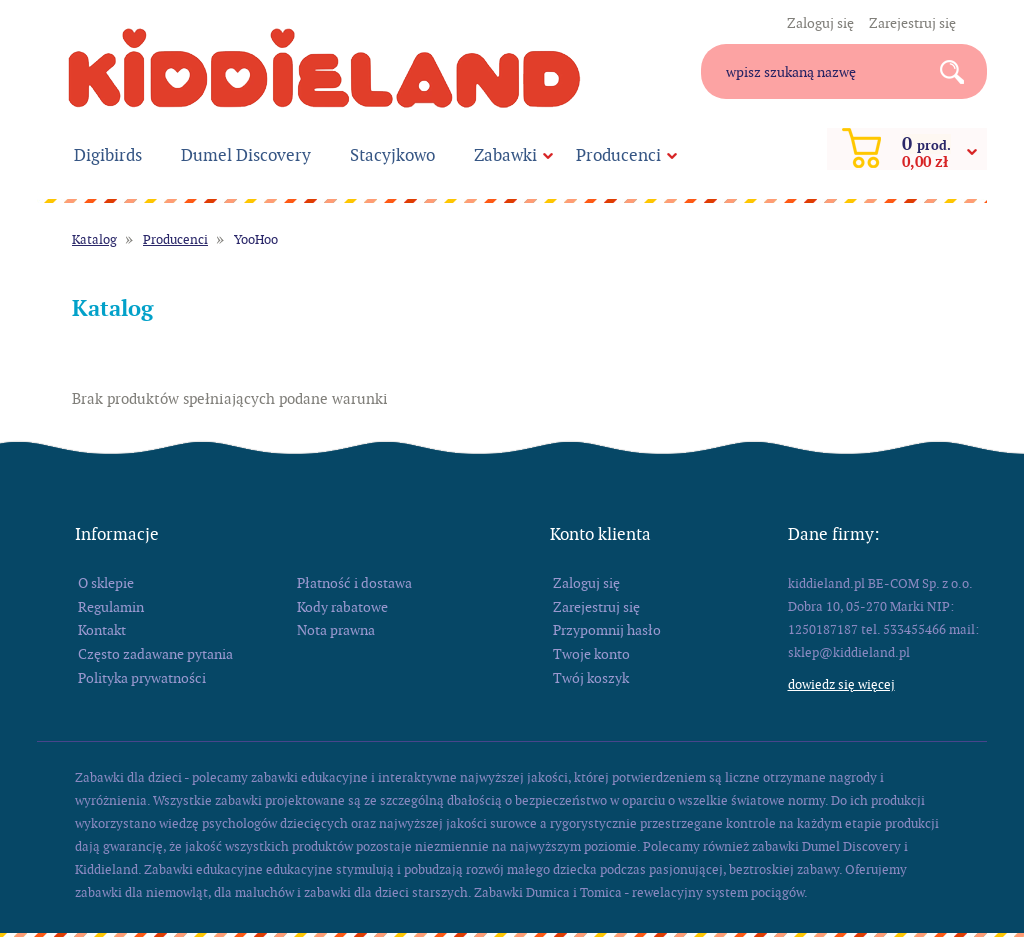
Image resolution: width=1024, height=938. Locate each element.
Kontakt (102, 630)
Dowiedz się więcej (841, 684)
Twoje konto (591, 654)
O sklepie (106, 583)
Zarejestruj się (912, 23)
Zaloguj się (820, 23)
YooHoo (256, 239)
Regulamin (111, 607)
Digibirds (108, 155)
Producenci (618, 155)
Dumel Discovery (246, 155)
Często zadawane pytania (155, 654)
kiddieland (324, 68)
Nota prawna (336, 630)
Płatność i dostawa (354, 583)
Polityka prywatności (142, 678)
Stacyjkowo (392, 155)
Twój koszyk (591, 678)
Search (959, 71)
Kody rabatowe (342, 607)
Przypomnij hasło (607, 630)
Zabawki (505, 155)
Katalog (94, 239)
